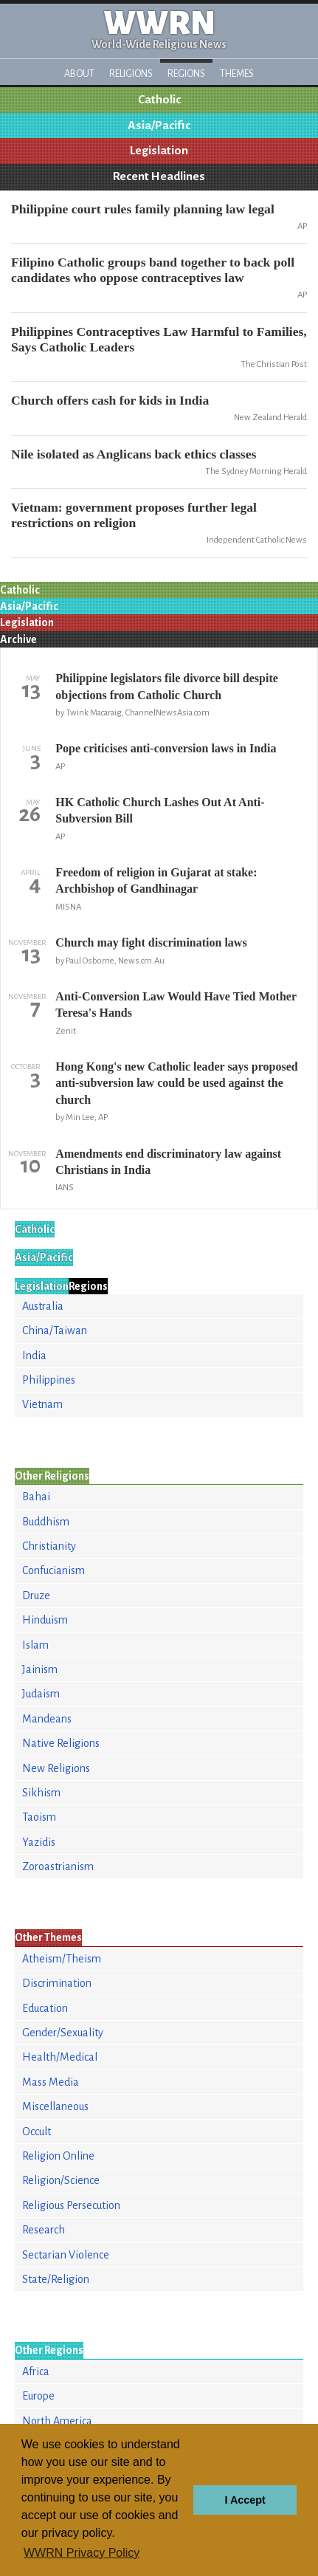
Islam (35, 1645)
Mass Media (50, 2082)
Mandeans (47, 1719)
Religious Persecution (71, 2205)
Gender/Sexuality (62, 2033)
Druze (36, 1595)
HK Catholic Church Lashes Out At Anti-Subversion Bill (159, 810)
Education (45, 2008)
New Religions (56, 1768)
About (79, 73)
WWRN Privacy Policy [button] (81, 2552)
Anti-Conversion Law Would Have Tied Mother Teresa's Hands (175, 1004)
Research (43, 2230)
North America (57, 2421)
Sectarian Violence (65, 2255)
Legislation (159, 150)
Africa (35, 2371)
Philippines (48, 1380)
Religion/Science (61, 2180)
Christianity (49, 1546)
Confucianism (53, 1570)
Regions (186, 73)
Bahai (36, 1496)
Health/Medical (59, 2057)
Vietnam (42, 1404)
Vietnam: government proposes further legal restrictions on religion (134, 515)
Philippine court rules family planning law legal (142, 209)
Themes (237, 73)
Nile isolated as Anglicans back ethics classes (133, 454)
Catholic (159, 99)
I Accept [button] (244, 2500)
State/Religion (55, 2279)
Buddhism (45, 1522)
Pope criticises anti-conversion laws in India (165, 748)
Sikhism (41, 1793)
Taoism (39, 1817)
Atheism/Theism (61, 1959)
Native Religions (61, 1743)
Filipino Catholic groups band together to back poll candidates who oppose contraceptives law (152, 270)
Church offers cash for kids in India (110, 400)
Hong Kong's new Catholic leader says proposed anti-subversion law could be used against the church (176, 1083)
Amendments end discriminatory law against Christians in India (168, 1161)
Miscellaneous (55, 2106)
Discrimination (56, 1983)
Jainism (40, 1669)
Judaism (41, 1694)
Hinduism (45, 1620)
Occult (36, 2131)
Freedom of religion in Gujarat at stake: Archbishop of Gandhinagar (156, 880)
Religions (131, 73)
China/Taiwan (54, 1330)
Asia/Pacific (159, 125)
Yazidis (38, 1842)
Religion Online (58, 2156)
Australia (42, 1306)
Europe (38, 2396)
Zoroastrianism (58, 1866)
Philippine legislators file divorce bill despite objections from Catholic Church (166, 686)
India (34, 1355)
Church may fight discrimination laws (150, 942)
